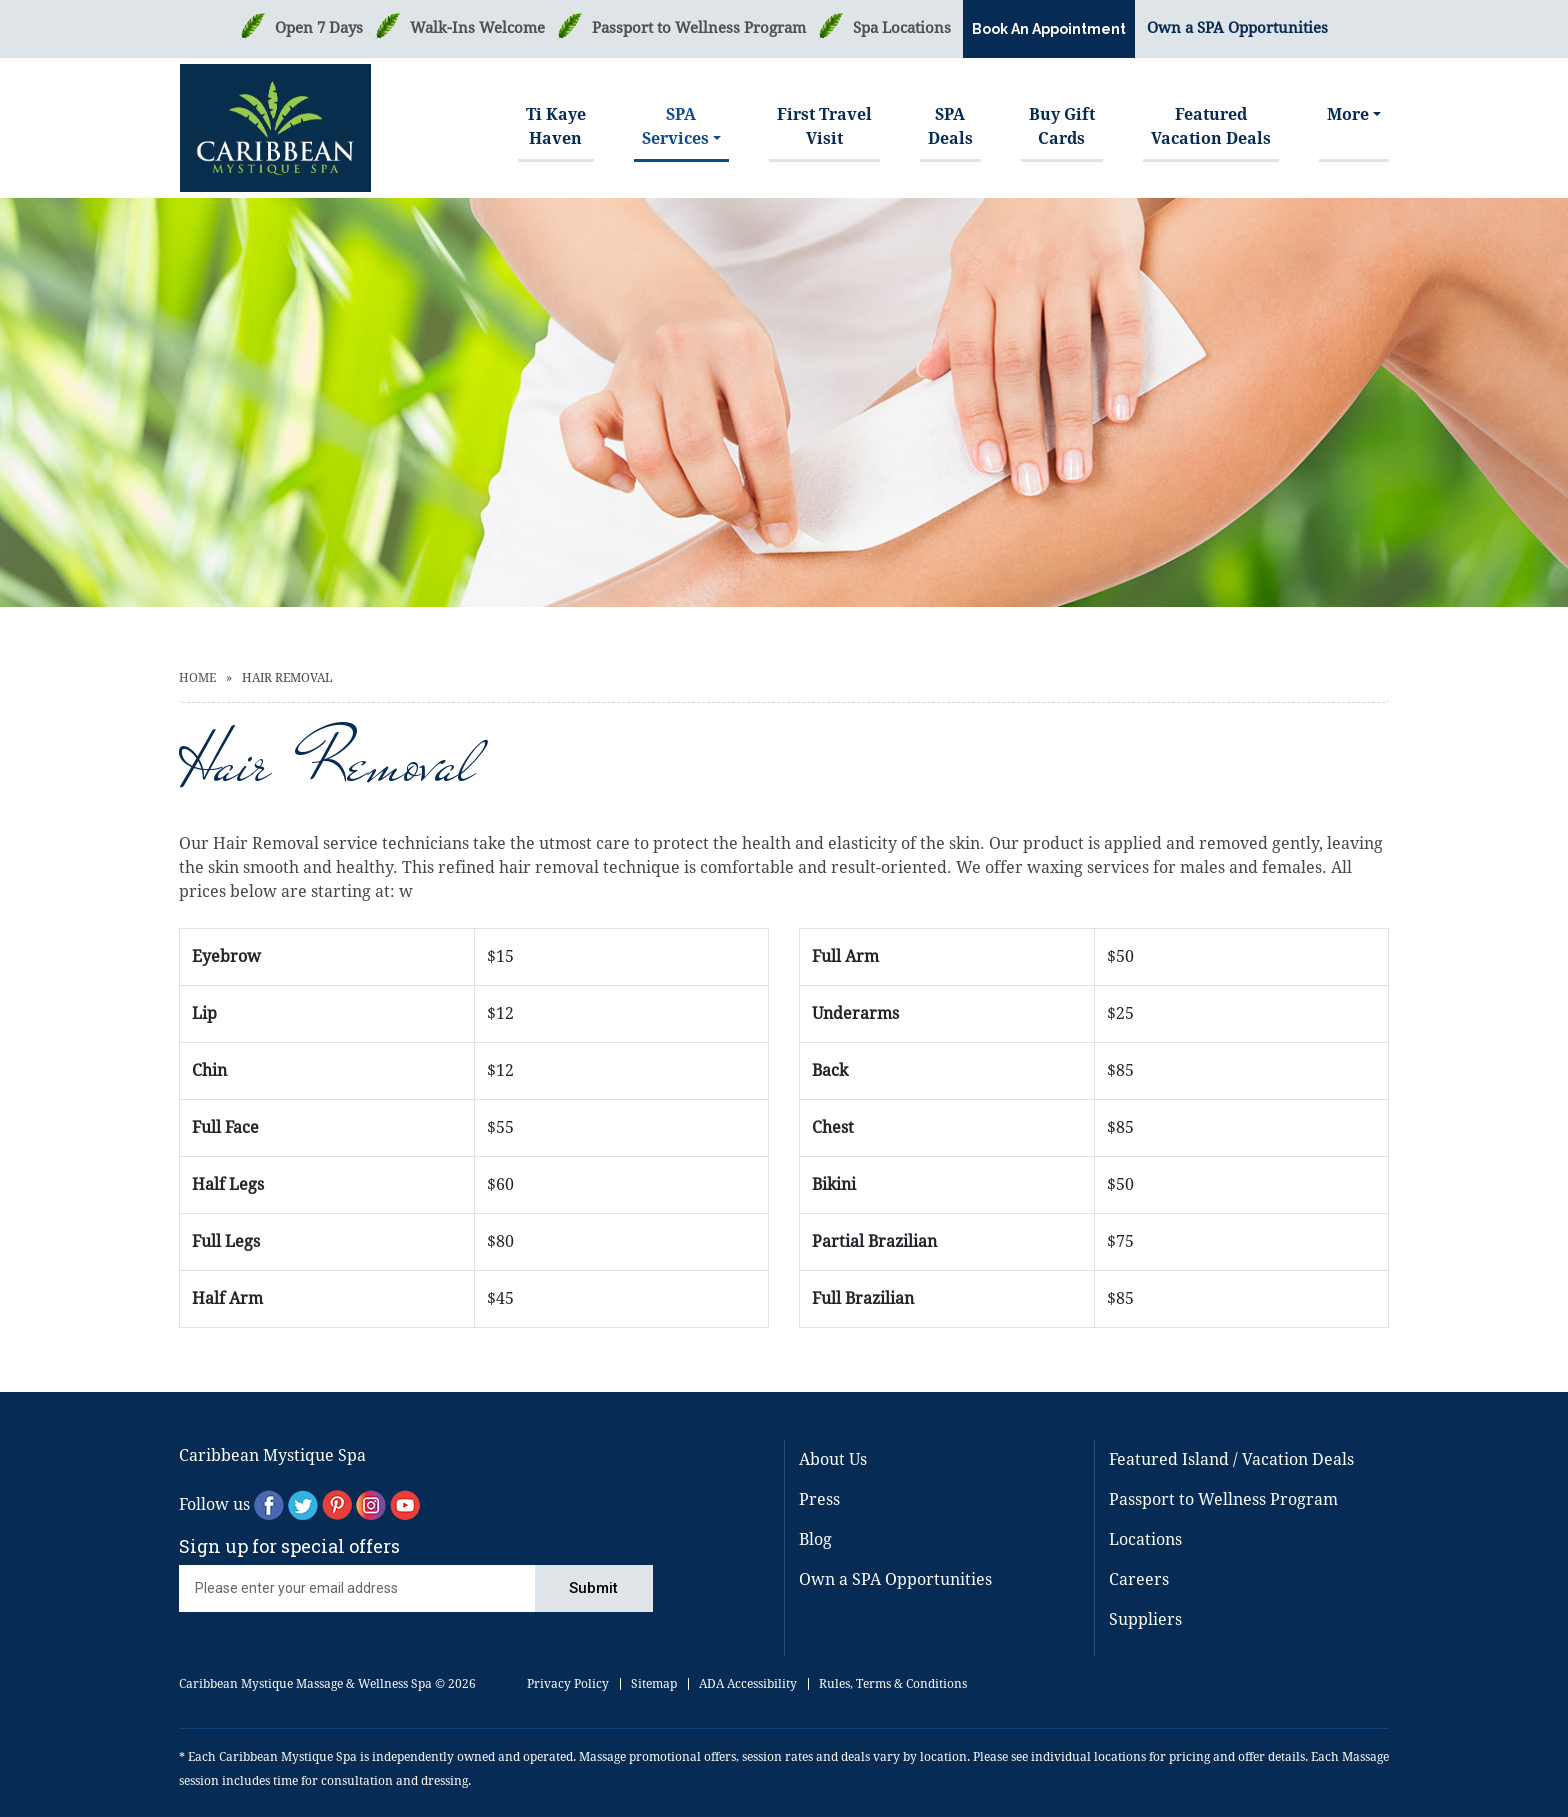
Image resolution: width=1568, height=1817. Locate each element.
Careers (1139, 1579)
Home (197, 678)
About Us (833, 1459)
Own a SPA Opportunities (1237, 28)
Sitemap (654, 1684)
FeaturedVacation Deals (1211, 126)
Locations (1145, 1539)
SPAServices (675, 126)
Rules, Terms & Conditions (893, 1684)
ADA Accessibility (748, 1684)
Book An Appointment (1049, 29)
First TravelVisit (824, 126)
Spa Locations (902, 28)
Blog (815, 1539)
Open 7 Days (319, 28)
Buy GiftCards (1062, 126)
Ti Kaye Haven (556, 126)
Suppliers (1145, 1619)
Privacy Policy (568, 1684)
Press (819, 1499)
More (1348, 114)
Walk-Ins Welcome (477, 28)
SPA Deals (950, 126)
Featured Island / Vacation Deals (1231, 1459)
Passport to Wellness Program (699, 28)
